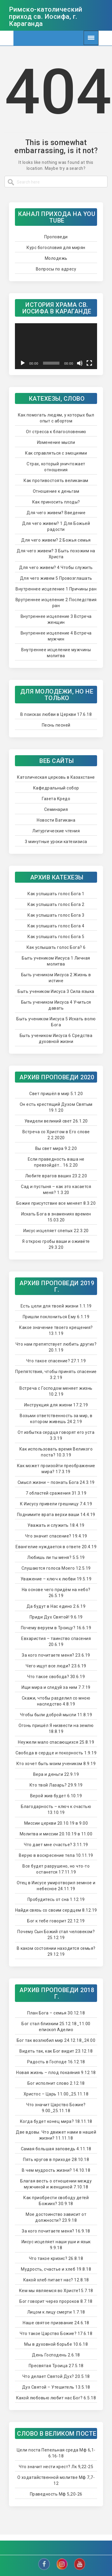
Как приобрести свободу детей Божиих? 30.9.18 (56, 2200)
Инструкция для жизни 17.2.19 (56, 1405)
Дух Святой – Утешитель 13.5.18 (56, 2387)
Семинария (56, 809)
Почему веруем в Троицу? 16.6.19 (56, 1627)
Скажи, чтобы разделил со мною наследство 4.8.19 (56, 1701)
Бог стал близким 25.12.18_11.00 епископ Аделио (56, 2026)
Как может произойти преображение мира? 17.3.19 (56, 1468)
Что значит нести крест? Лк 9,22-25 (56, 2466)
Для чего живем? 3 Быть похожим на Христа (56, 553)
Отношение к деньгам (56, 491)
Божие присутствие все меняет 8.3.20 (56, 1203)
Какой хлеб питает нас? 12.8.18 (56, 2279)
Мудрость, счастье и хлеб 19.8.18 (56, 2269)
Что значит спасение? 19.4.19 (56, 1536)
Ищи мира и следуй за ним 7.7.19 (56, 1687)
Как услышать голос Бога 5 (56, 936)
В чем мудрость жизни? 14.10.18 (56, 2170)
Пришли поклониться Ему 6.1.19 (56, 1316)
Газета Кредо (56, 798)
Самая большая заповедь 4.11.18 (56, 2148)
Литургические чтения (56, 830)
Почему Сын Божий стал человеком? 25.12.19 (56, 1934)
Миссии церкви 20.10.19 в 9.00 (56, 1823)
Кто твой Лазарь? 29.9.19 (56, 1785)
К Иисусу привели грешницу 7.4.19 (56, 1503)
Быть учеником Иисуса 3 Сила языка (56, 991)
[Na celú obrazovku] (89, 363)
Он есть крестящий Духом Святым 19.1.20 (56, 1107)
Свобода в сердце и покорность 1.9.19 (56, 1753)
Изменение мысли (56, 442)
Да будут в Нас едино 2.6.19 (56, 1606)
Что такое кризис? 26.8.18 (56, 2258)
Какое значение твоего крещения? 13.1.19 (56, 1330)
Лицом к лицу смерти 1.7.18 (56, 2312)
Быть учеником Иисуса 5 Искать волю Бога (56, 1021)
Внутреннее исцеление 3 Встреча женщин (56, 619)
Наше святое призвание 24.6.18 (56, 2322)
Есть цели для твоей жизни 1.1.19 (56, 1306)
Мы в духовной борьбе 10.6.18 (56, 2344)
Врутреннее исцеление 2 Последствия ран (56, 602)
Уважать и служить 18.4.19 (56, 1525)
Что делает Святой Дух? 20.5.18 (56, 2376)
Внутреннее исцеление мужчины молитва (56, 652)
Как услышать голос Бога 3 (56, 915)
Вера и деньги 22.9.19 (56, 1774)
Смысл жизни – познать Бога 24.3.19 (56, 1482)
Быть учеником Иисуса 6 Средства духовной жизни (56, 1038)
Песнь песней (56, 725)
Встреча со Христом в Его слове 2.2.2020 (56, 1134)
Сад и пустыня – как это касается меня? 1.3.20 (56, 1189)
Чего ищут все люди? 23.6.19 (56, 1666)
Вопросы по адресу (56, 269)
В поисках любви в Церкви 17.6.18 (56, 714)
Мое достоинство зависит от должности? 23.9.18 (56, 2217)
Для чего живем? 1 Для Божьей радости (56, 526)
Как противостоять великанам (56, 480)
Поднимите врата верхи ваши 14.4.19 (56, 1514)
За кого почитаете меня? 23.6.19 (56, 1655)
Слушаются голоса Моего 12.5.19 (56, 1568)
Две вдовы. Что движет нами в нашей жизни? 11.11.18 (56, 2135)
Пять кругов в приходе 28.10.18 (56, 2159)
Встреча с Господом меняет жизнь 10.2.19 (56, 1391)
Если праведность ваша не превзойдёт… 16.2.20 (56, 1162)
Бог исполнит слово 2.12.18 (56, 2083)
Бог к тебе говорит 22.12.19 (56, 1921)
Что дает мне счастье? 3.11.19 (56, 1844)
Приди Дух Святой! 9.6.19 (56, 1617)
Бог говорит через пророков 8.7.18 (56, 2301)
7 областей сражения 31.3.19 (56, 1493)
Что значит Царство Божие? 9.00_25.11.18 (56, 2107)
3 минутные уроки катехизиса (56, 841)
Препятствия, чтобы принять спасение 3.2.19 (56, 1374)
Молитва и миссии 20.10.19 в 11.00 (56, 1834)
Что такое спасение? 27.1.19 (56, 1360)
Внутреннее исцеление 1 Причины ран (56, 589)
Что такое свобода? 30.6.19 (56, 1676)
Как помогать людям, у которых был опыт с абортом (56, 418)
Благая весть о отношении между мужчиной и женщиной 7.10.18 (56, 2184)
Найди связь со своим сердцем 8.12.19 (56, 1910)
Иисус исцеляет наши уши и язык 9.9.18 (56, 2244)
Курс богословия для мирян (56, 247)
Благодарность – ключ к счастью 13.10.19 (56, 1809)
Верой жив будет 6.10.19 (56, 1795)
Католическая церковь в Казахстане (56, 777)
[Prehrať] (23, 363)
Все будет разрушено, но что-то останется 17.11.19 (56, 1869)
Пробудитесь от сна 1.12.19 (56, 1899)
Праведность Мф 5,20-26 (56, 2494)
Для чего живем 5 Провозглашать (56, 578)
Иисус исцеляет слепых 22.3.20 (56, 1230)
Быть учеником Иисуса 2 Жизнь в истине (56, 977)
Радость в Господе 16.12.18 (56, 2061)
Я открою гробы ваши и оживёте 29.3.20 (56, 1244)
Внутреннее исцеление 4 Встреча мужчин (56, 636)
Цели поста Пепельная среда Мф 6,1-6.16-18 (56, 2453)
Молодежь (56, 258)
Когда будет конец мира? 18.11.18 (56, 2121)
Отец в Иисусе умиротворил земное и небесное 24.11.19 (56, 1885)
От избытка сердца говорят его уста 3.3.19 (56, 1435)
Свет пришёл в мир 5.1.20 (56, 1093)
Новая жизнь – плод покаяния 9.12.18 (56, 2072)
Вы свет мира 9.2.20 (56, 1148)
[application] (56, 346)
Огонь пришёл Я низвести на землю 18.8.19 (56, 1728)
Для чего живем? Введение (56, 512)
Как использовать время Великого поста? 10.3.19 (56, 1452)
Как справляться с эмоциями (56, 453)
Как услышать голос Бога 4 (56, 926)
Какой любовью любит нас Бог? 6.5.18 (56, 2397)
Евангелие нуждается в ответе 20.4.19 (56, 1546)
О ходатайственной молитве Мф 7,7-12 (56, 2480)
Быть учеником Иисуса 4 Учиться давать (56, 1005)
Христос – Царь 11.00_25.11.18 (56, 2094)
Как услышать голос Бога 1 (56, 893)
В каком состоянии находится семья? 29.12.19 (56, 1951)
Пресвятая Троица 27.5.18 (56, 2365)
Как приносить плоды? (56, 502)
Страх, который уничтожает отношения (56, 466)
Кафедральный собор (56, 788)
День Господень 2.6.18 (56, 2355)
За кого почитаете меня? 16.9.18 (56, 2231)
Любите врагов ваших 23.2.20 (56, 1175)
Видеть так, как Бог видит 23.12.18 (56, 2051)
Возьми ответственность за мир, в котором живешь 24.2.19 (56, 1418)
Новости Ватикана (56, 820)
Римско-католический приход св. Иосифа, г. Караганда (45, 16)
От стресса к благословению (56, 431)
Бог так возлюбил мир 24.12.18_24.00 (56, 2040)
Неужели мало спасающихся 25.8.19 (56, 1742)
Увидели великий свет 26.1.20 (56, 1121)
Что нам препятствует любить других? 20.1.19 (56, 1347)
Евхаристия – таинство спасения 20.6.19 (56, 1641)
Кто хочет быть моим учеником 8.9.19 (56, 1763)
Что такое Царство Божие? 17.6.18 (56, 2333)
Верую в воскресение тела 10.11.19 (56, 1855)
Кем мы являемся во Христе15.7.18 (56, 2290)
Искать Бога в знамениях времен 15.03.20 (56, 1217)
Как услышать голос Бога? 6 (56, 947)
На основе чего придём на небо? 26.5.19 (56, 1592)
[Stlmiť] (80, 363)
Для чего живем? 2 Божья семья (56, 540)
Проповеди (56, 236)
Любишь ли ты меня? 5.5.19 (56, 1557)
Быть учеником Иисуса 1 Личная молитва (56, 961)
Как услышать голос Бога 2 (56, 904)
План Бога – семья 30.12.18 (56, 2013)
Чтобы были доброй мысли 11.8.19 (56, 1714)
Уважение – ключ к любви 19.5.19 (56, 1579)
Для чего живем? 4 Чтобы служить (56, 567)
